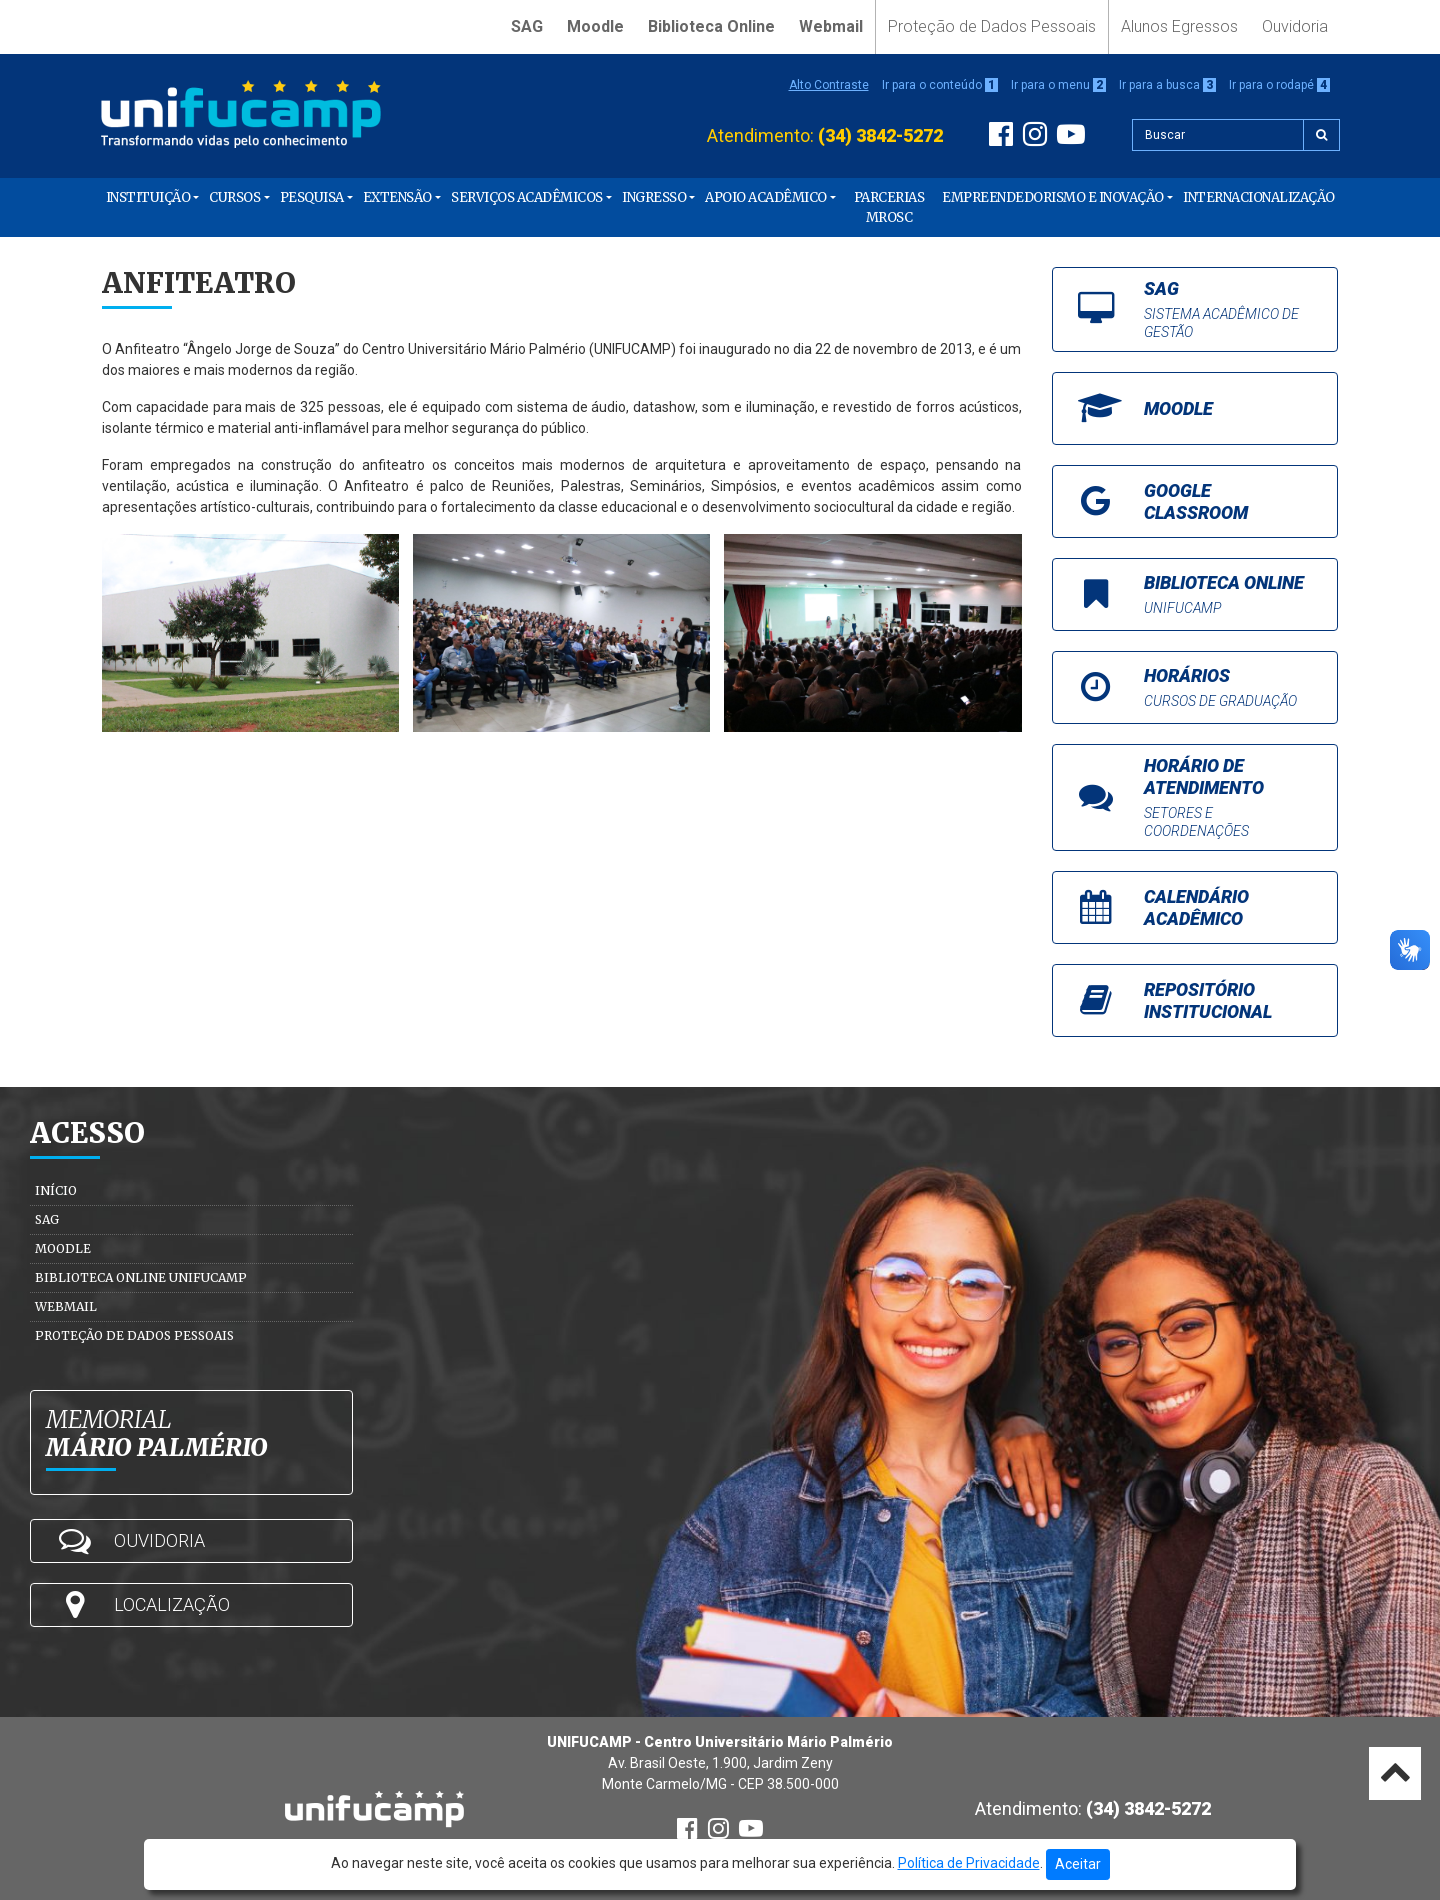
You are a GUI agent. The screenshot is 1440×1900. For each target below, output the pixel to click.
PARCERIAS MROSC (889, 207)
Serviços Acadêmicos (527, 197)
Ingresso (654, 197)
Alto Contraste (829, 85)
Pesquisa (312, 197)
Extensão (397, 197)
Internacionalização (1259, 197)
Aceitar (1078, 1864)
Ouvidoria (1295, 26)
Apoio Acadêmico (766, 197)
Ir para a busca (1167, 85)
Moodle (595, 26)
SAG (527, 26)
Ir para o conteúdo (940, 85)
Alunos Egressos (1179, 26)
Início (56, 1190)
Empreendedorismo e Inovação (1053, 197)
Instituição (148, 197)
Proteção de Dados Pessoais (992, 26)
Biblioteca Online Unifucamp (141, 1277)
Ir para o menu (1058, 85)
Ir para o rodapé (1279, 85)
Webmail (831, 26)
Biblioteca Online (711, 26)
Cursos (234, 197)
